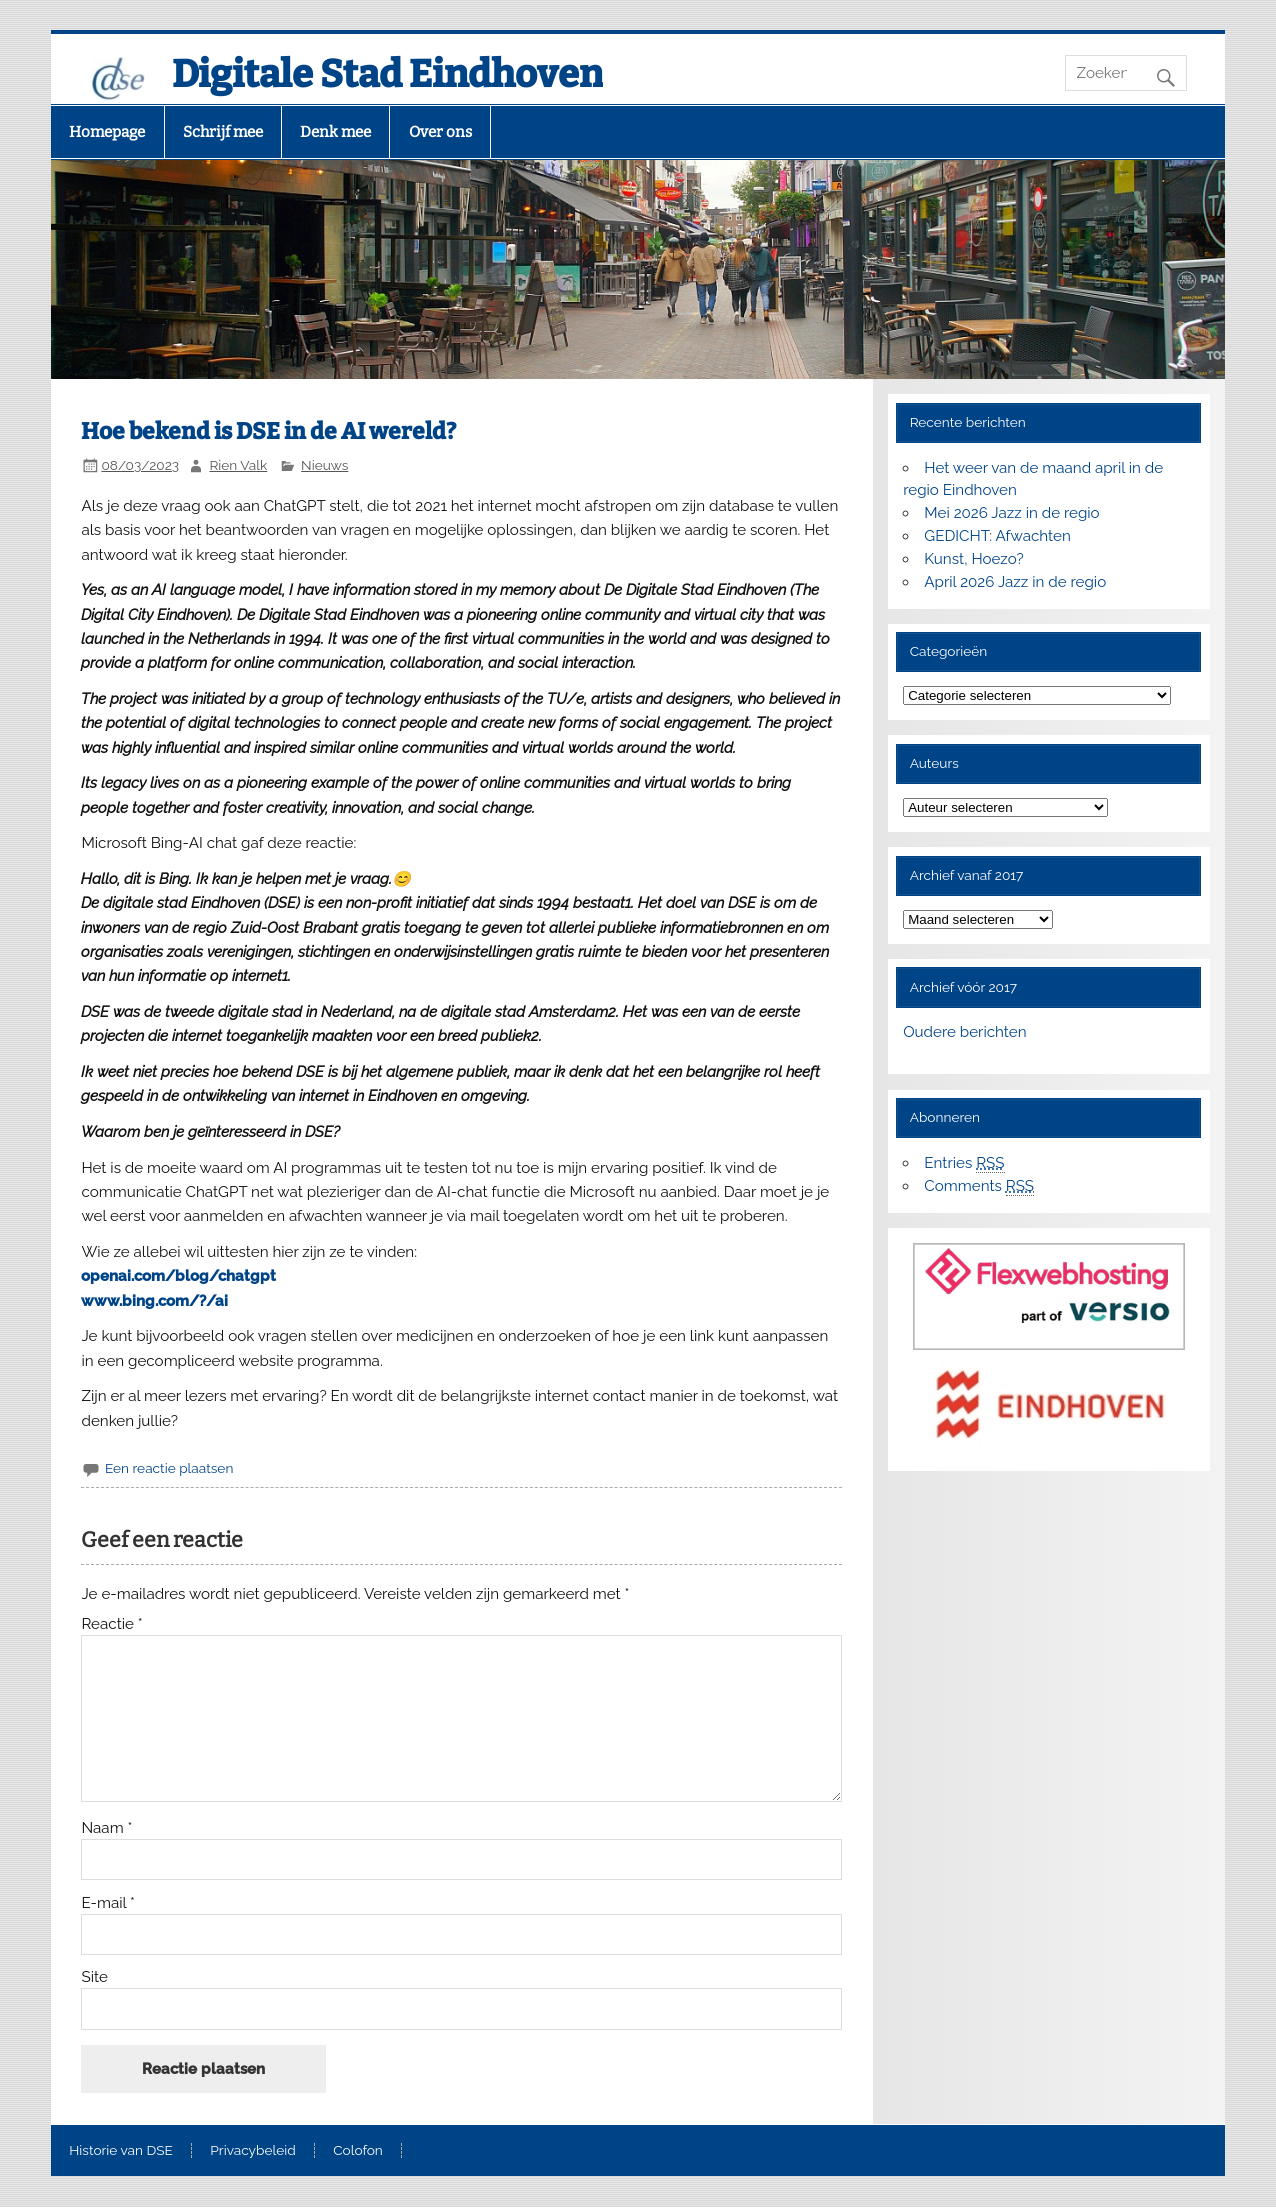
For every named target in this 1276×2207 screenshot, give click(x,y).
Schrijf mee (223, 132)
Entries (964, 1163)
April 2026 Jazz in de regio (1015, 582)
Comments (979, 1186)
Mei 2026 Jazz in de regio (1011, 513)
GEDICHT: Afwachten (997, 536)
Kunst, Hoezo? (973, 559)
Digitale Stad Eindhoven (387, 74)
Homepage (107, 132)
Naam (106, 1828)
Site (94, 1977)
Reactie (111, 1624)
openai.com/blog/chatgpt (178, 1276)
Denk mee (335, 132)
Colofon (358, 2151)
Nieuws (324, 465)
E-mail (108, 1903)
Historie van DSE (121, 2151)
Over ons (440, 132)
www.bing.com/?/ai (154, 1301)
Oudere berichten (964, 1032)
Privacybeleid (252, 2151)
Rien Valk (238, 465)
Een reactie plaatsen (169, 1468)
